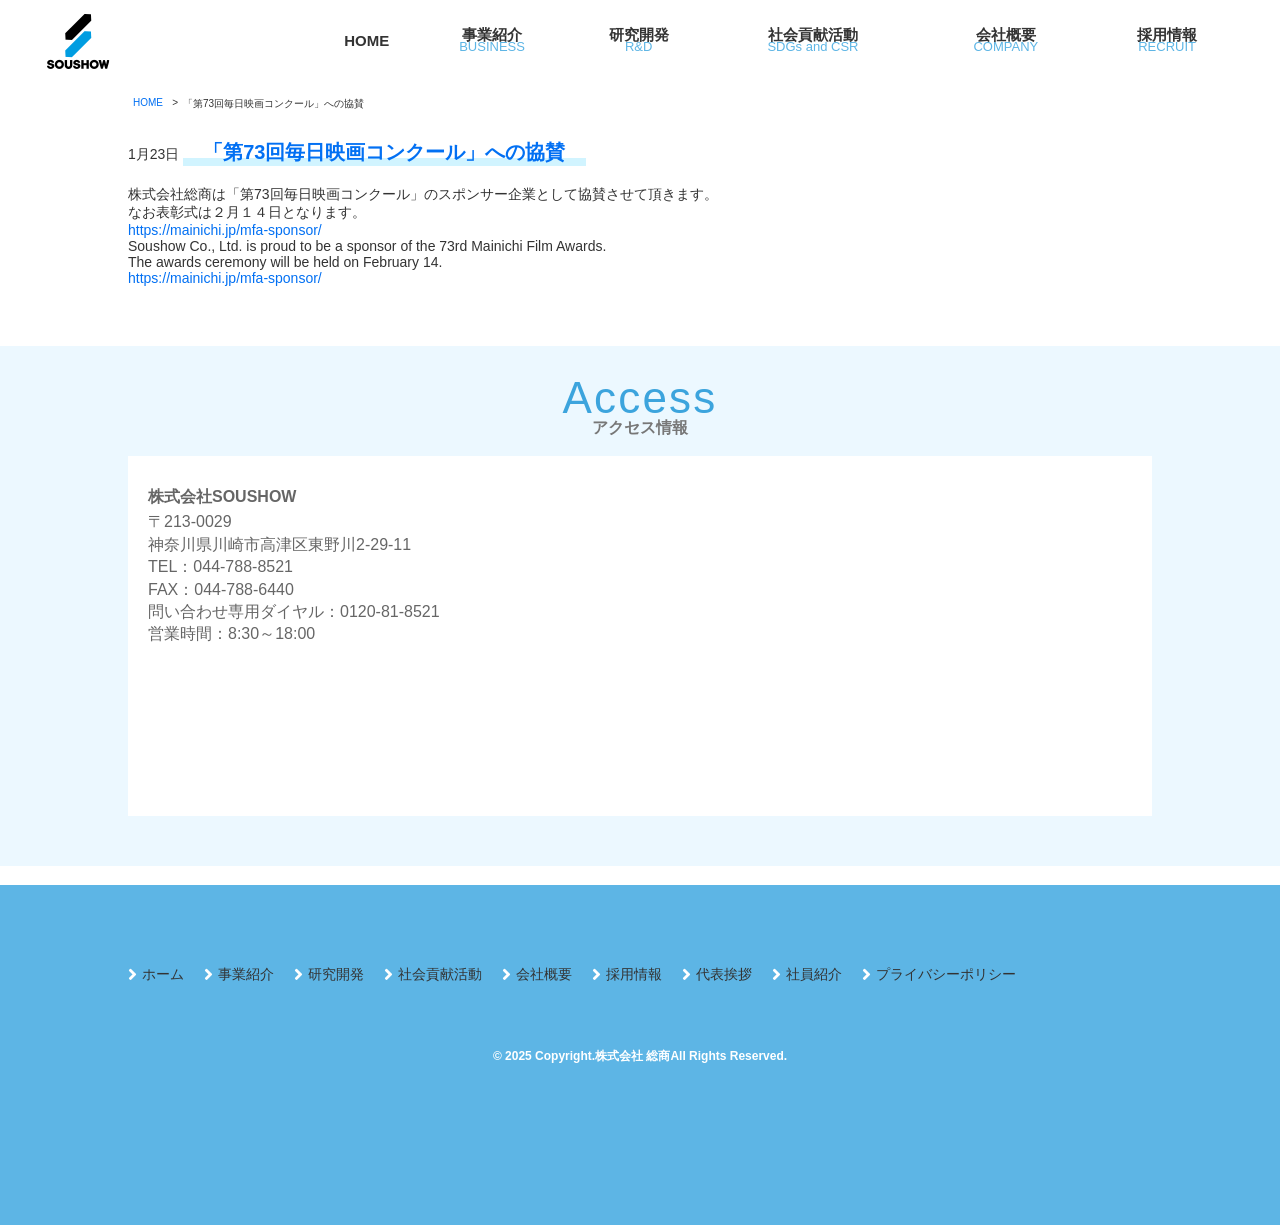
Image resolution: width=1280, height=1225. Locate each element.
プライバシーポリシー (946, 974)
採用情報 (634, 974)
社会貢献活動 (440, 974)
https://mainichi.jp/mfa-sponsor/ (225, 230)
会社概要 (544, 974)
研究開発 (336, 974)
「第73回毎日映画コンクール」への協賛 (384, 152)
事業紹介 (246, 974)
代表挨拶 (724, 974)
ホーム (163, 974)
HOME (366, 40)
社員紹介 (814, 974)
